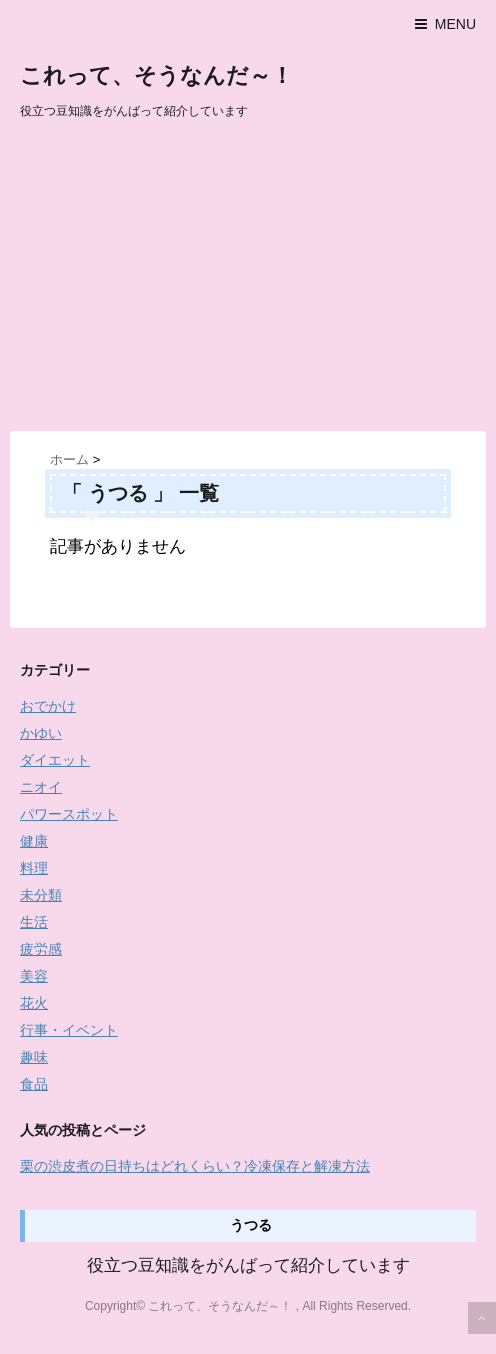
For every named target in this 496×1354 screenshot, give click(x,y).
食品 (34, 1084)
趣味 (34, 1057)
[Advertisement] (248, 281)
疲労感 (41, 949)
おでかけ (48, 706)
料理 (34, 868)
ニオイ (41, 787)
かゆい (41, 733)
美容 (34, 976)
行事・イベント (69, 1030)
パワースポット (69, 814)
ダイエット (55, 760)
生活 (34, 922)
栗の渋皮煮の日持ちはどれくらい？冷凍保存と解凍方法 (195, 1166)
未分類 (41, 895)
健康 (34, 841)
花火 (34, 1003)
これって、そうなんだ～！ (156, 75)
